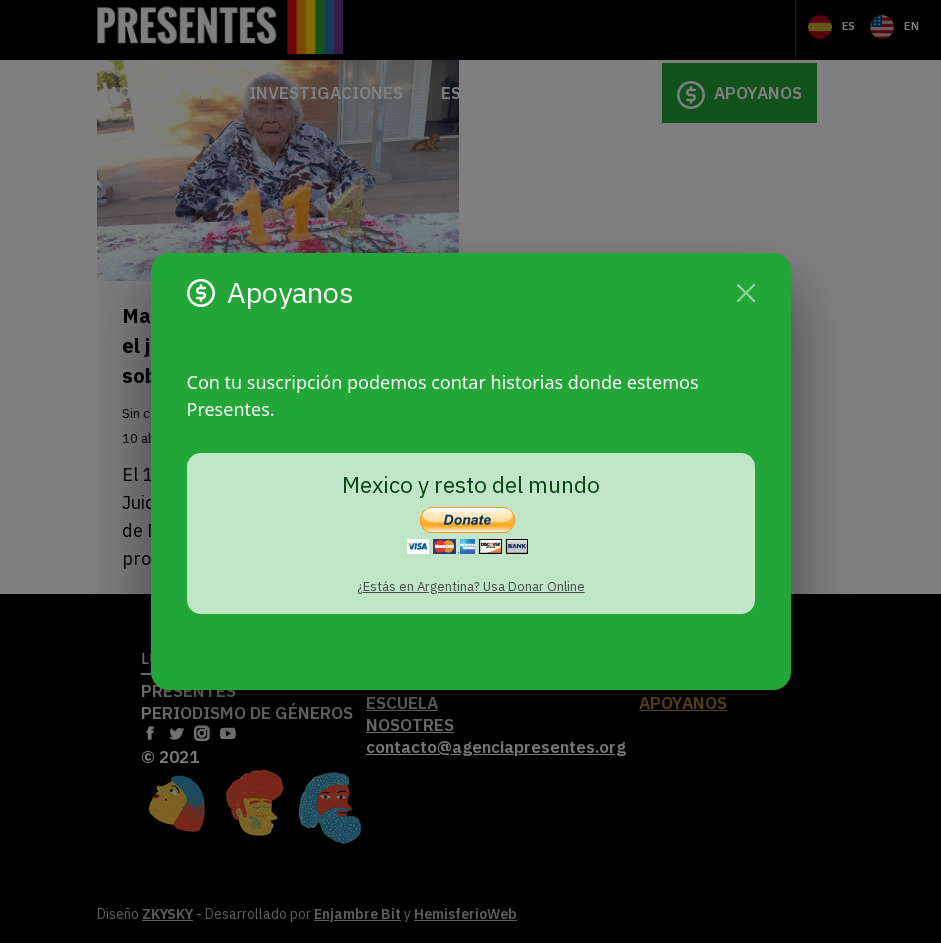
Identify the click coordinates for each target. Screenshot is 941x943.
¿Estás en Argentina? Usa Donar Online (471, 586)
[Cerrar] (746, 293)
